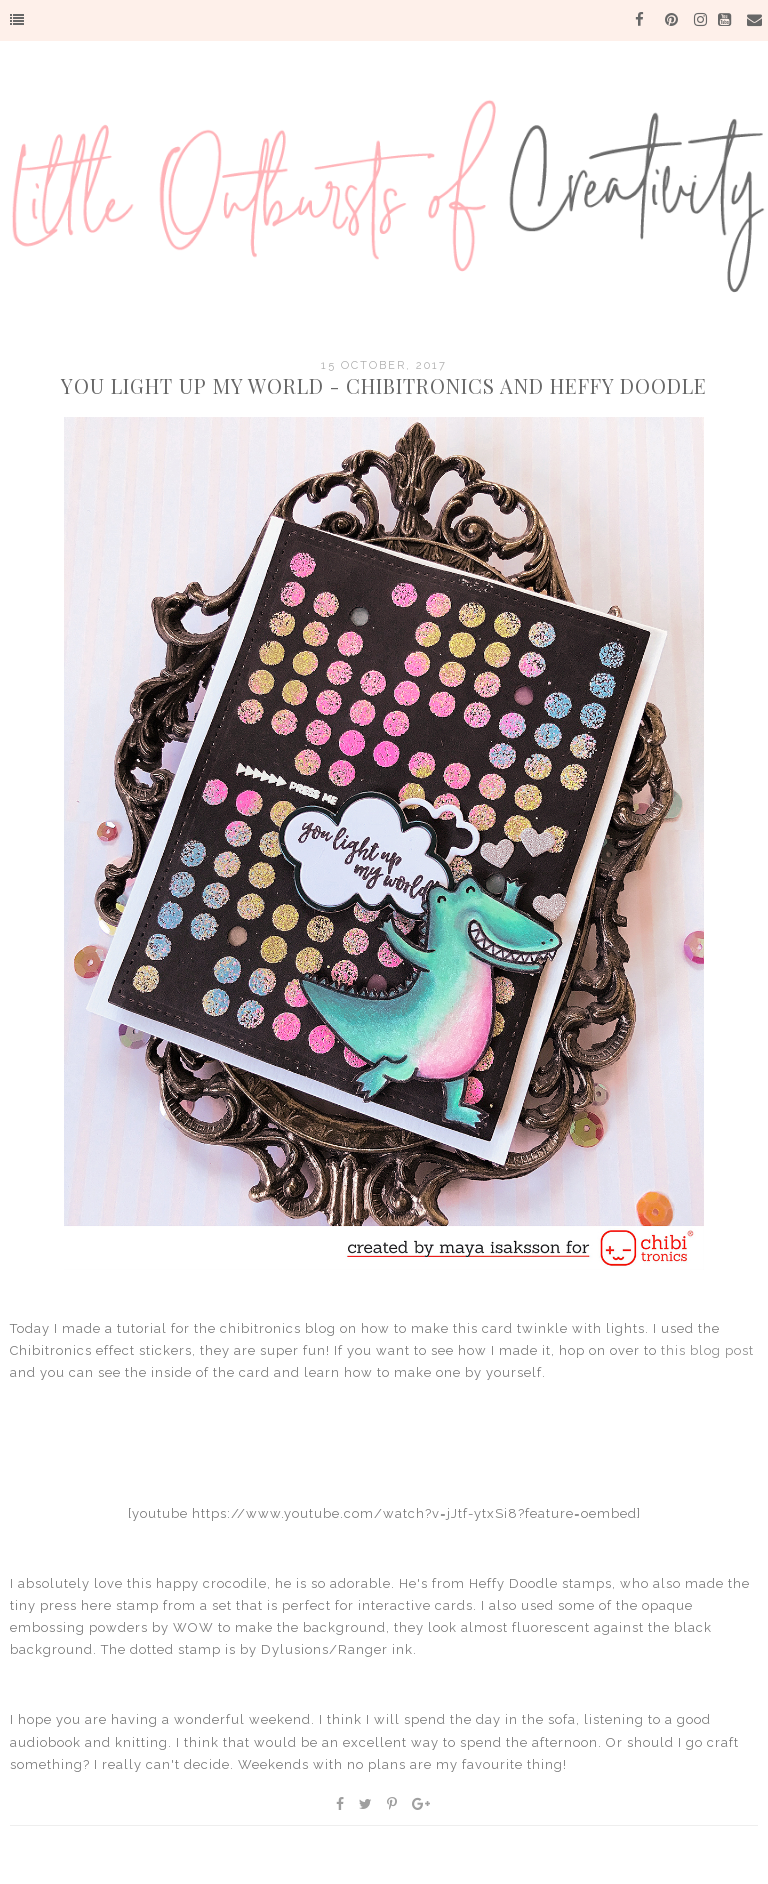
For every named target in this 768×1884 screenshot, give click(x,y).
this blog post (707, 1350)
